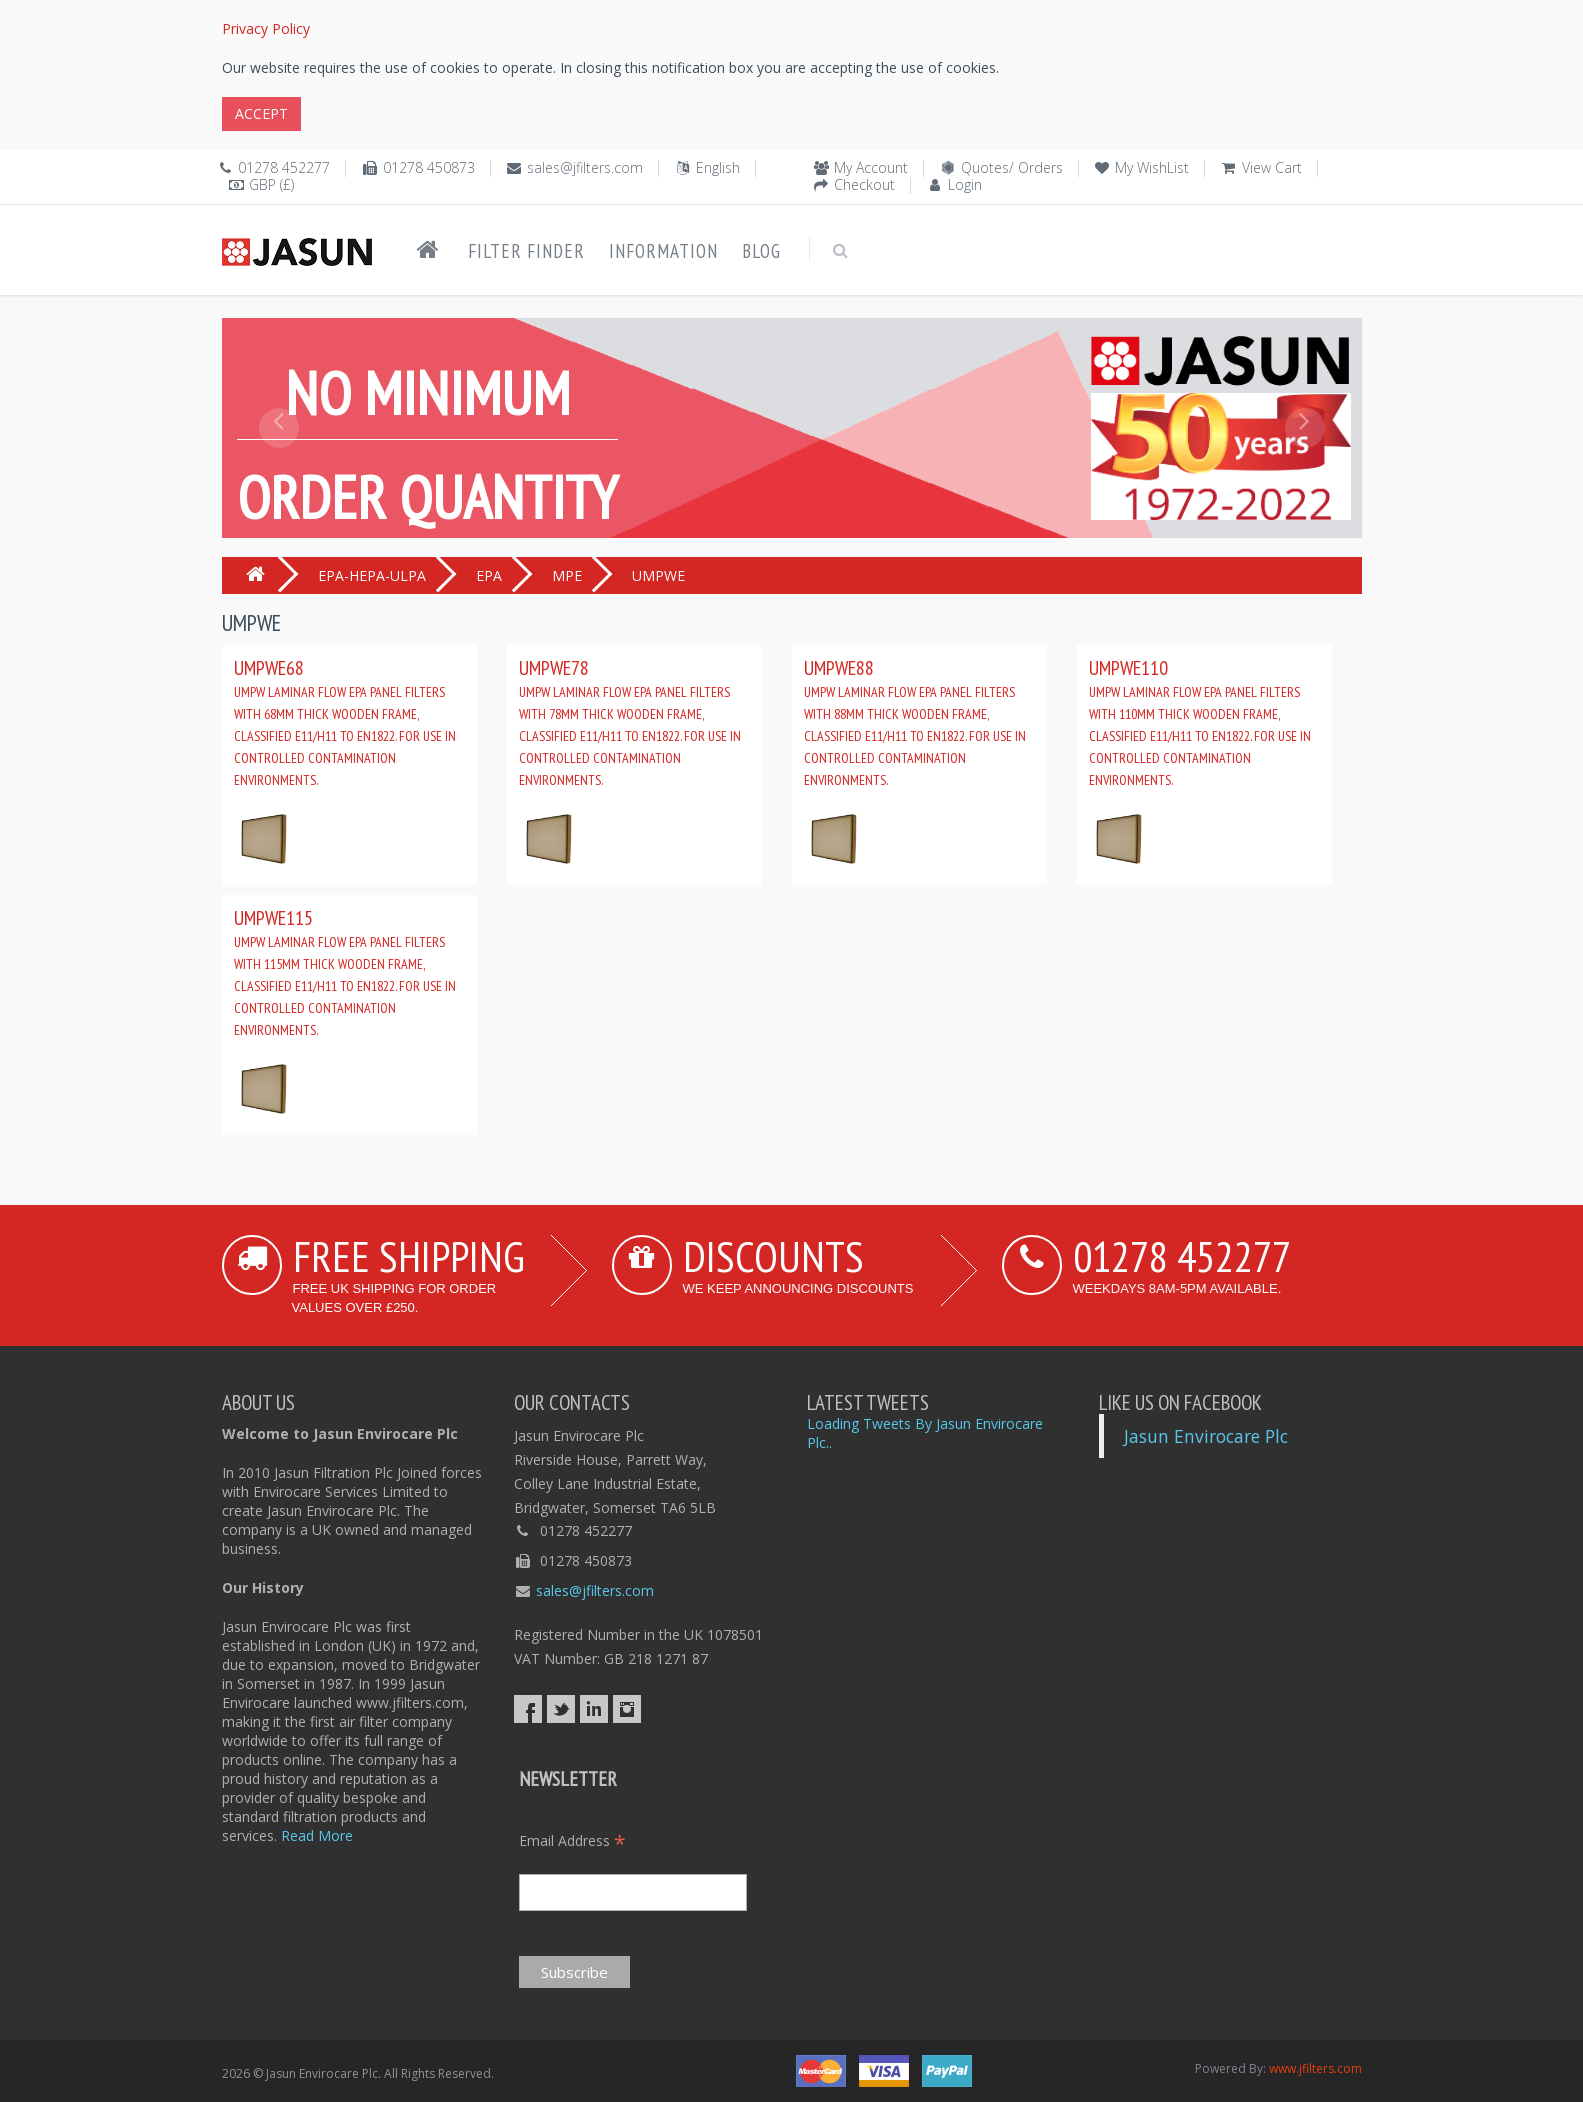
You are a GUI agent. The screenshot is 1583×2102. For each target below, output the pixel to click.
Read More (317, 1835)
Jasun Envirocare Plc (1206, 1436)
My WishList (1152, 167)
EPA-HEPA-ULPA (372, 575)
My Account (871, 167)
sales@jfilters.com (585, 167)
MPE (567, 575)
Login (965, 184)
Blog (761, 251)
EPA (489, 575)
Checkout (864, 184)
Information (663, 251)
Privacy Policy (266, 28)
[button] (279, 473)
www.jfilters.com (1315, 2068)
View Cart (1272, 167)
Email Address (572, 1840)
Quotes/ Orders (1012, 167)
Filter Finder (526, 251)
